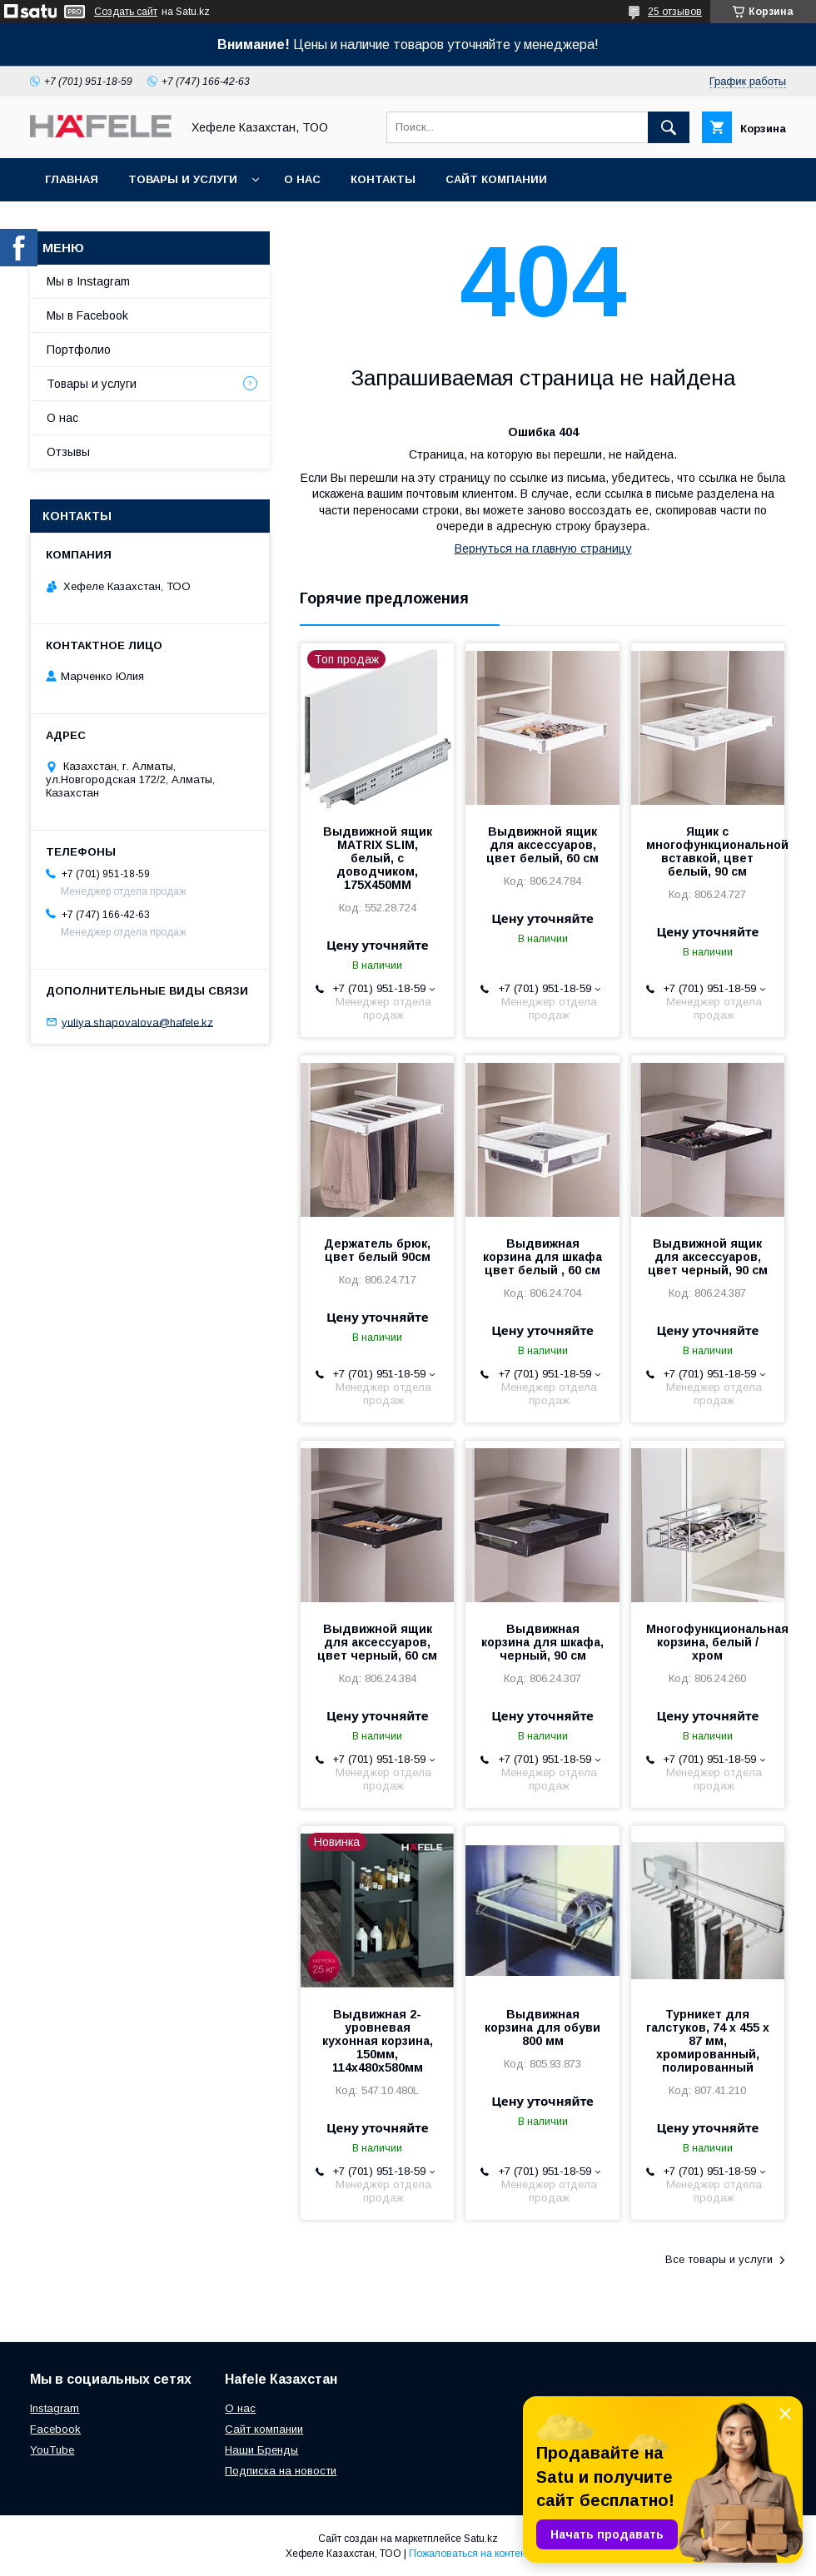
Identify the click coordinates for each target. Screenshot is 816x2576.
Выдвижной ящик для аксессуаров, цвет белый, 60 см (542, 845)
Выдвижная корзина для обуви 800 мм (542, 2027)
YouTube (52, 2450)
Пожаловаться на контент (469, 2553)
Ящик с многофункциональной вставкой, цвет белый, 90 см (707, 851)
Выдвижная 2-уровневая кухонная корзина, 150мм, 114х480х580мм (377, 2041)
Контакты (383, 179)
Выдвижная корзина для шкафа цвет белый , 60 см (542, 1257)
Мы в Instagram (88, 281)
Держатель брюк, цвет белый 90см (377, 1250)
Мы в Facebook (87, 315)
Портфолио (79, 349)
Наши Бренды (261, 2450)
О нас (302, 179)
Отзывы (68, 452)
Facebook (55, 2429)
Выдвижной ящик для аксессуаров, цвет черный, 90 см (708, 1257)
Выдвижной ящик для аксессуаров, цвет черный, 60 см (377, 1642)
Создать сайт (125, 11)
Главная (71, 179)
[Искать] (668, 127)
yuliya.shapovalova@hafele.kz (137, 1021)
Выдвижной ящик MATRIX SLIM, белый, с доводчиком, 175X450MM (377, 858)
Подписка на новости (280, 2470)
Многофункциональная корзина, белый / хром (707, 1642)
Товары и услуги (182, 179)
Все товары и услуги (719, 2259)
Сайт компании (496, 179)
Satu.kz (481, 2538)
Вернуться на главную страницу (543, 548)
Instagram (54, 2408)
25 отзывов (675, 11)
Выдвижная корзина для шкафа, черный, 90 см (542, 1642)
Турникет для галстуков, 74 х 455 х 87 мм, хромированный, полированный (707, 2041)
